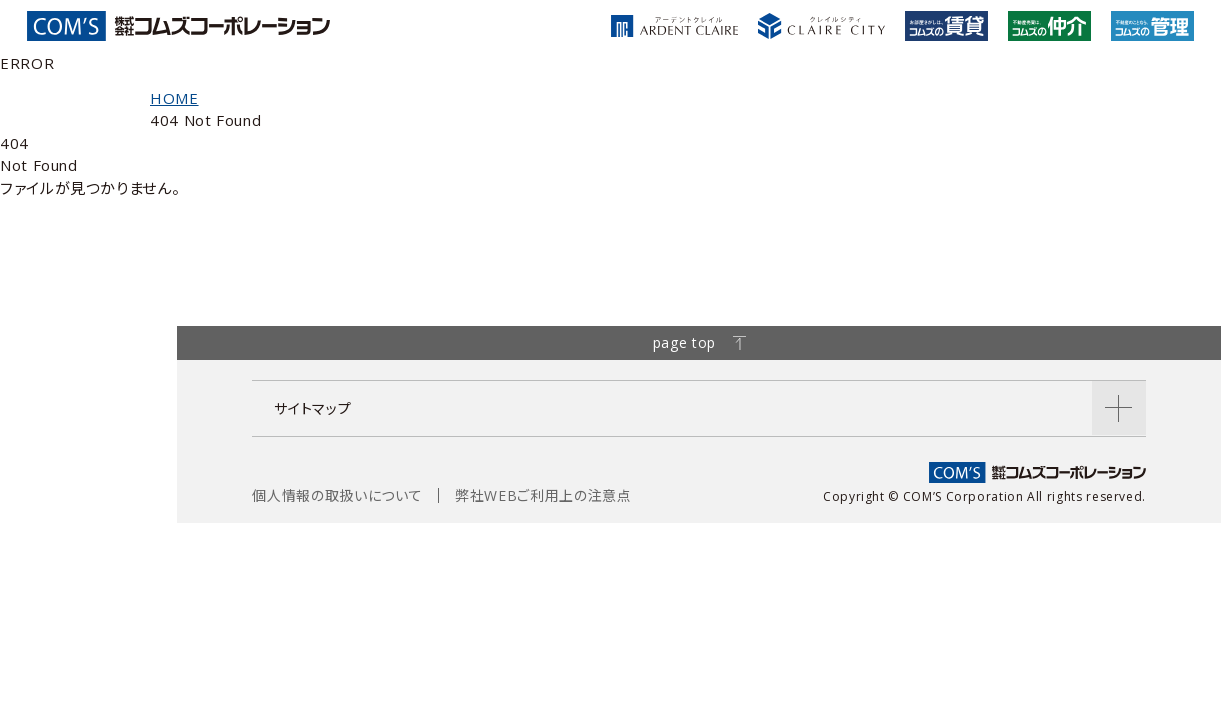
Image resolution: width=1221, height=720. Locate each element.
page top (699, 342)
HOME (174, 98)
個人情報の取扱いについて (337, 495)
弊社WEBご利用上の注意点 (543, 495)
